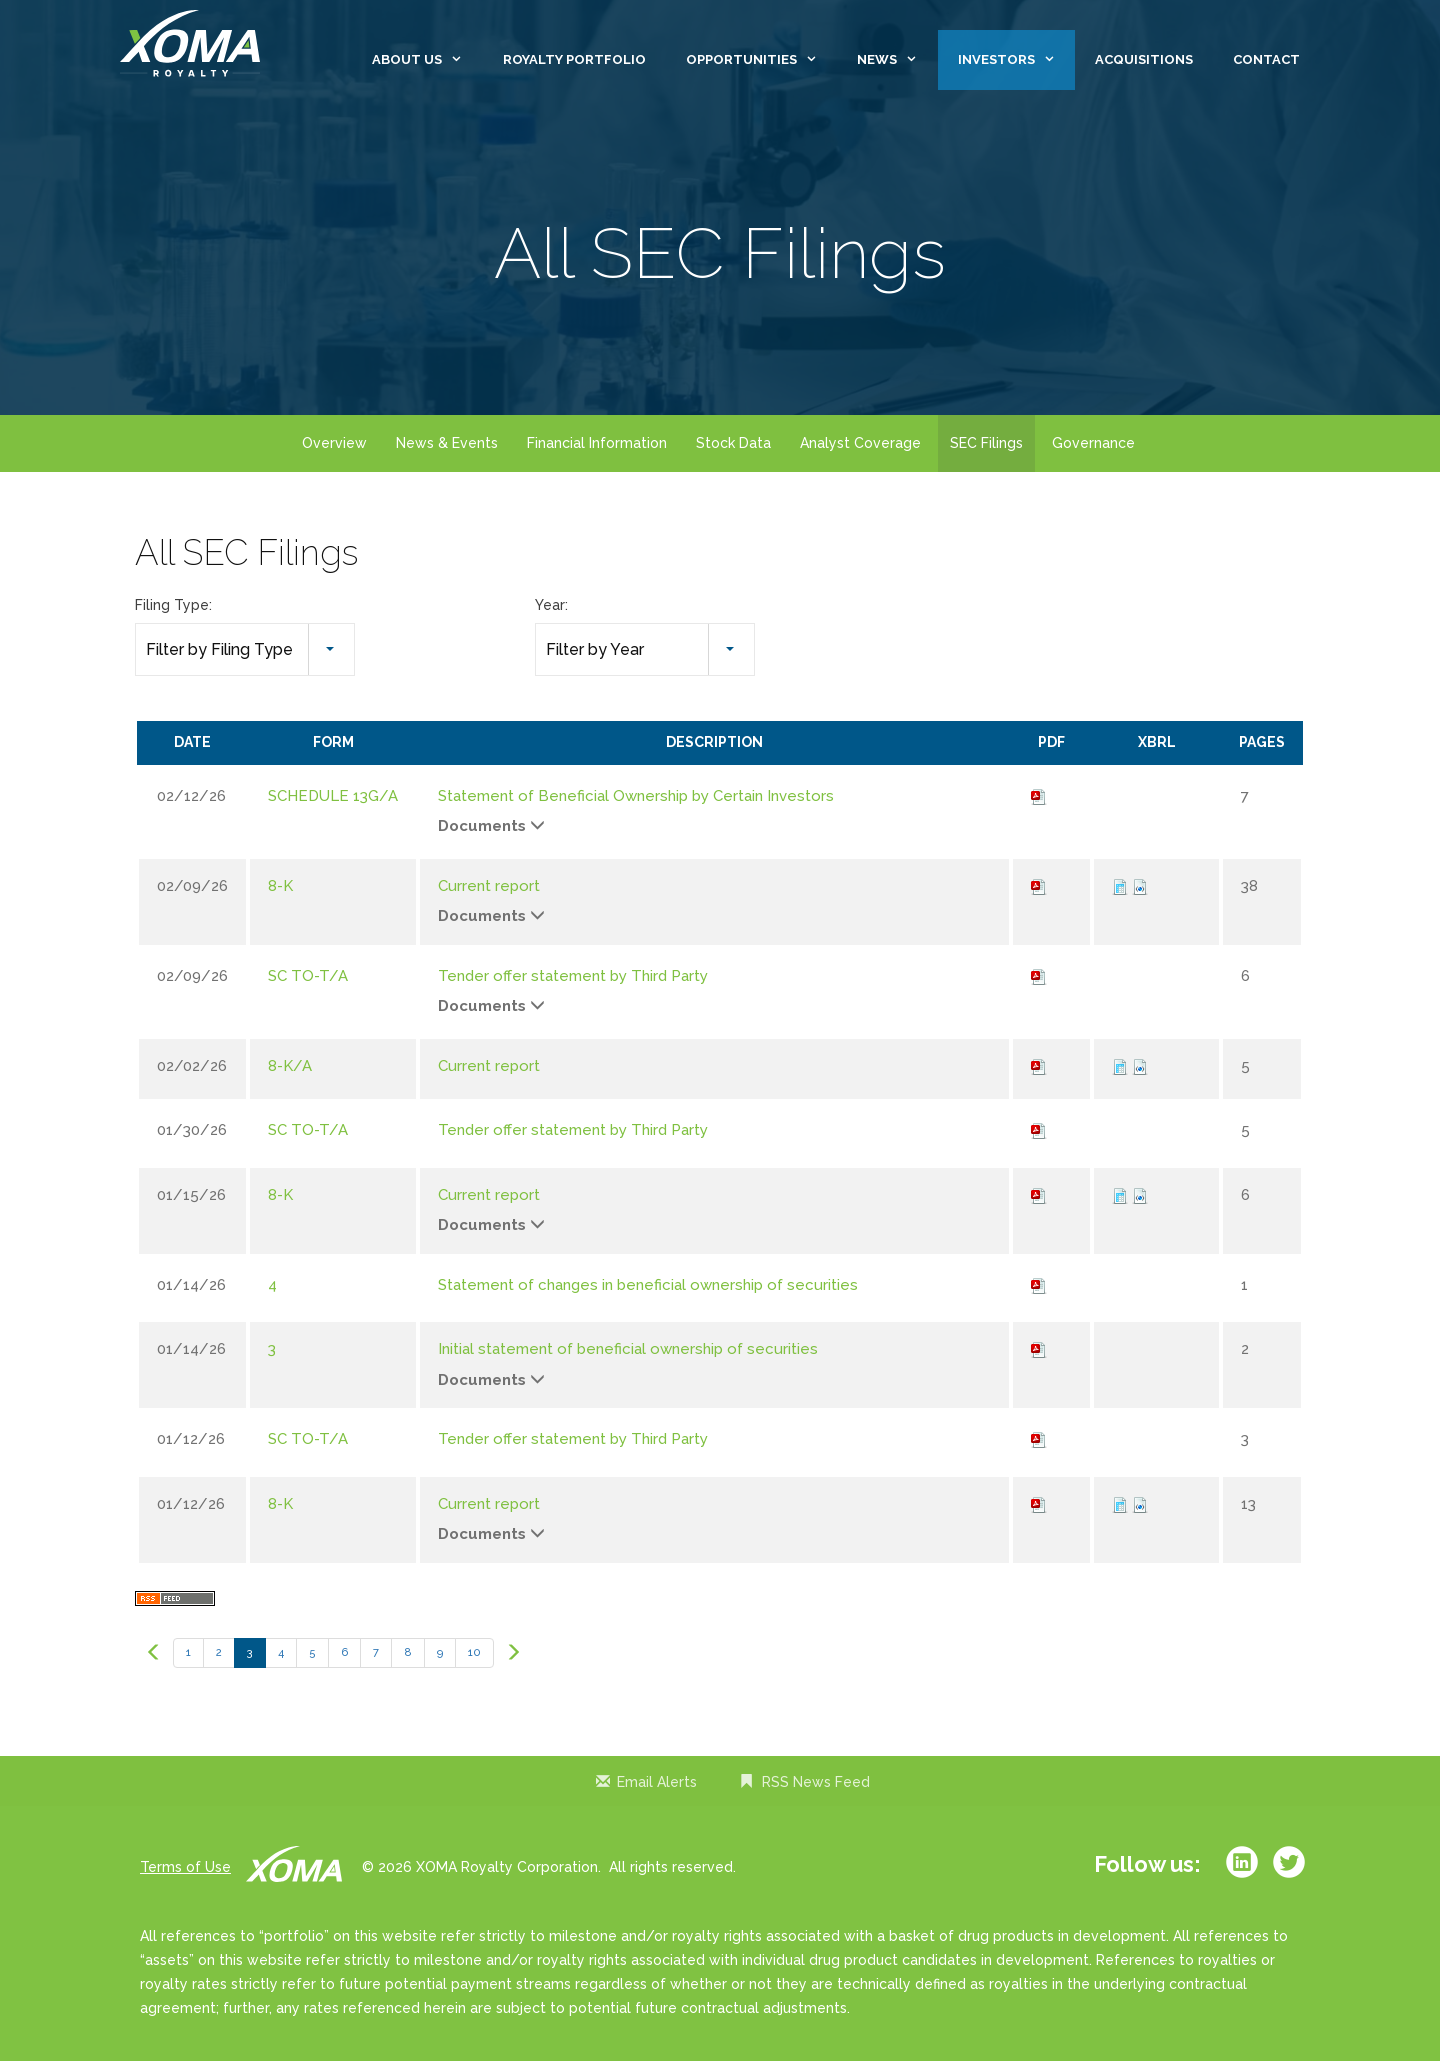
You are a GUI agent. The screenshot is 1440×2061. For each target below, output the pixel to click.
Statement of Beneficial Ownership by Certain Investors (636, 796)
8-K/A (290, 1066)
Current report (489, 886)
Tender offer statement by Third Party (573, 976)
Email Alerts (657, 1782)
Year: (551, 605)
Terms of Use (185, 1867)
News (897, 60)
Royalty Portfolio (574, 59)
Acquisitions (1144, 59)
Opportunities (761, 60)
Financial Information (597, 443)
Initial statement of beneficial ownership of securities (628, 1349)
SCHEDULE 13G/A (333, 796)
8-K (280, 886)
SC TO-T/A (308, 976)
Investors (1016, 60)
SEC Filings (986, 443)
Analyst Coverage (860, 443)
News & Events (447, 443)
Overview (334, 443)
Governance (1093, 443)
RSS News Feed (816, 1782)
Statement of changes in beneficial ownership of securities (648, 1285)
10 (474, 1652)
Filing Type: (173, 605)
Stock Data (733, 443)
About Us (427, 60)
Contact (1266, 59)
